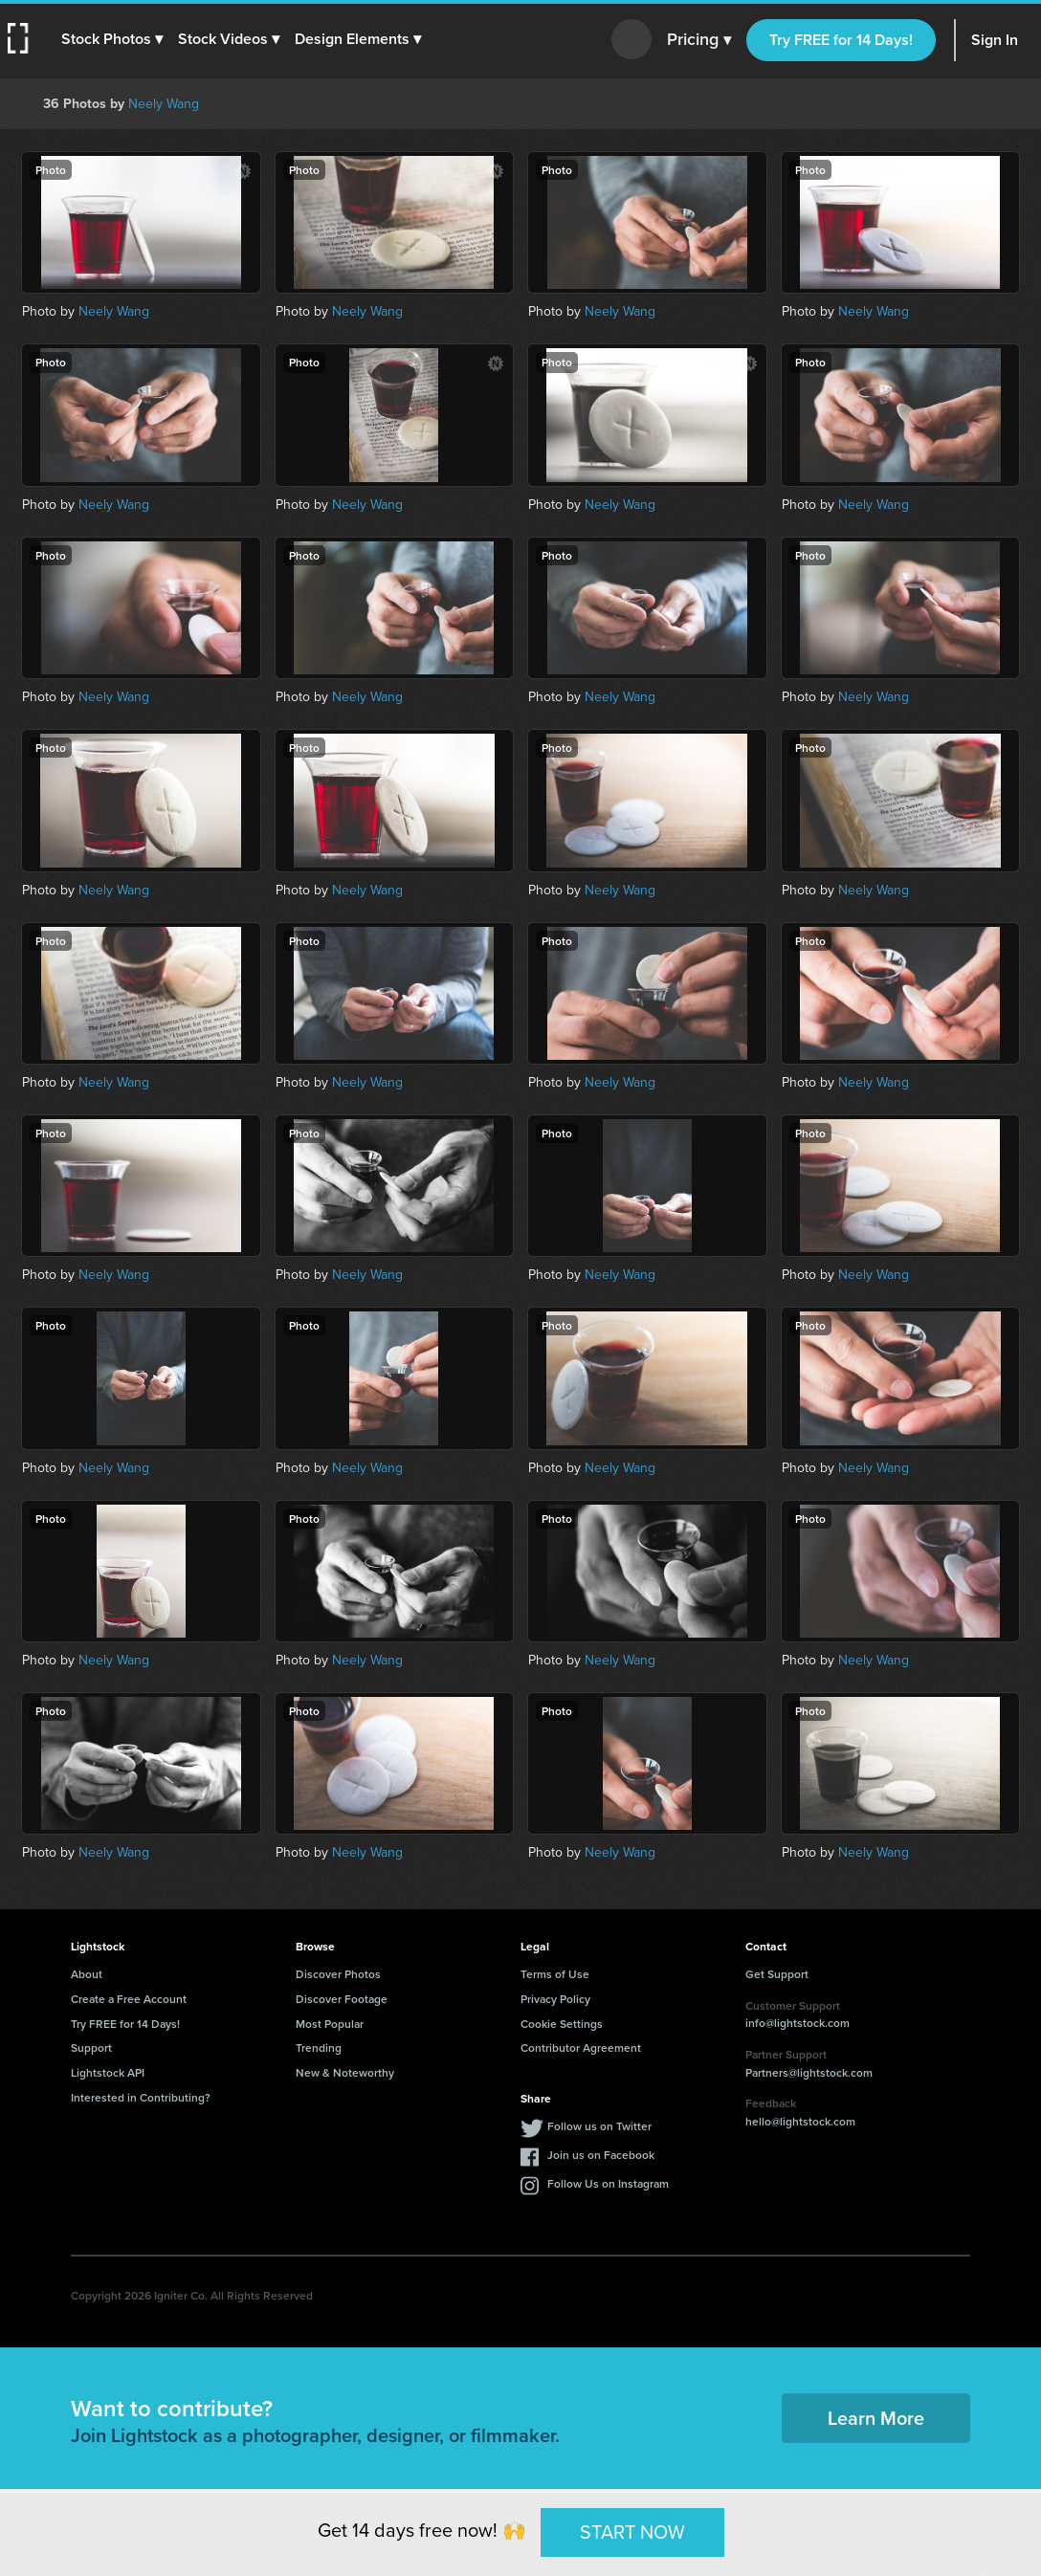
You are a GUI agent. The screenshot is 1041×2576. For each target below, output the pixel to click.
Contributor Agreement (580, 2047)
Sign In (994, 40)
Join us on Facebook (600, 2155)
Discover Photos (338, 1974)
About (86, 1974)
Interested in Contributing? (140, 2097)
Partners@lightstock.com (809, 2072)
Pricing (699, 40)
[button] (112, 39)
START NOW (632, 2532)
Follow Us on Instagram (608, 2183)
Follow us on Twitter (599, 2126)
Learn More (876, 2418)
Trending (319, 2047)
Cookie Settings (561, 2023)
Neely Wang (163, 104)
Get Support (776, 1974)
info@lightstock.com (797, 2023)
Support (91, 2047)
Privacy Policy (555, 1999)
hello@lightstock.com (800, 2121)
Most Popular (330, 2023)
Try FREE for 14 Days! (841, 40)
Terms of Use (554, 1974)
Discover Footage (342, 1999)
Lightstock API (107, 2072)
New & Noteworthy (345, 2072)
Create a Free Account (129, 1999)
